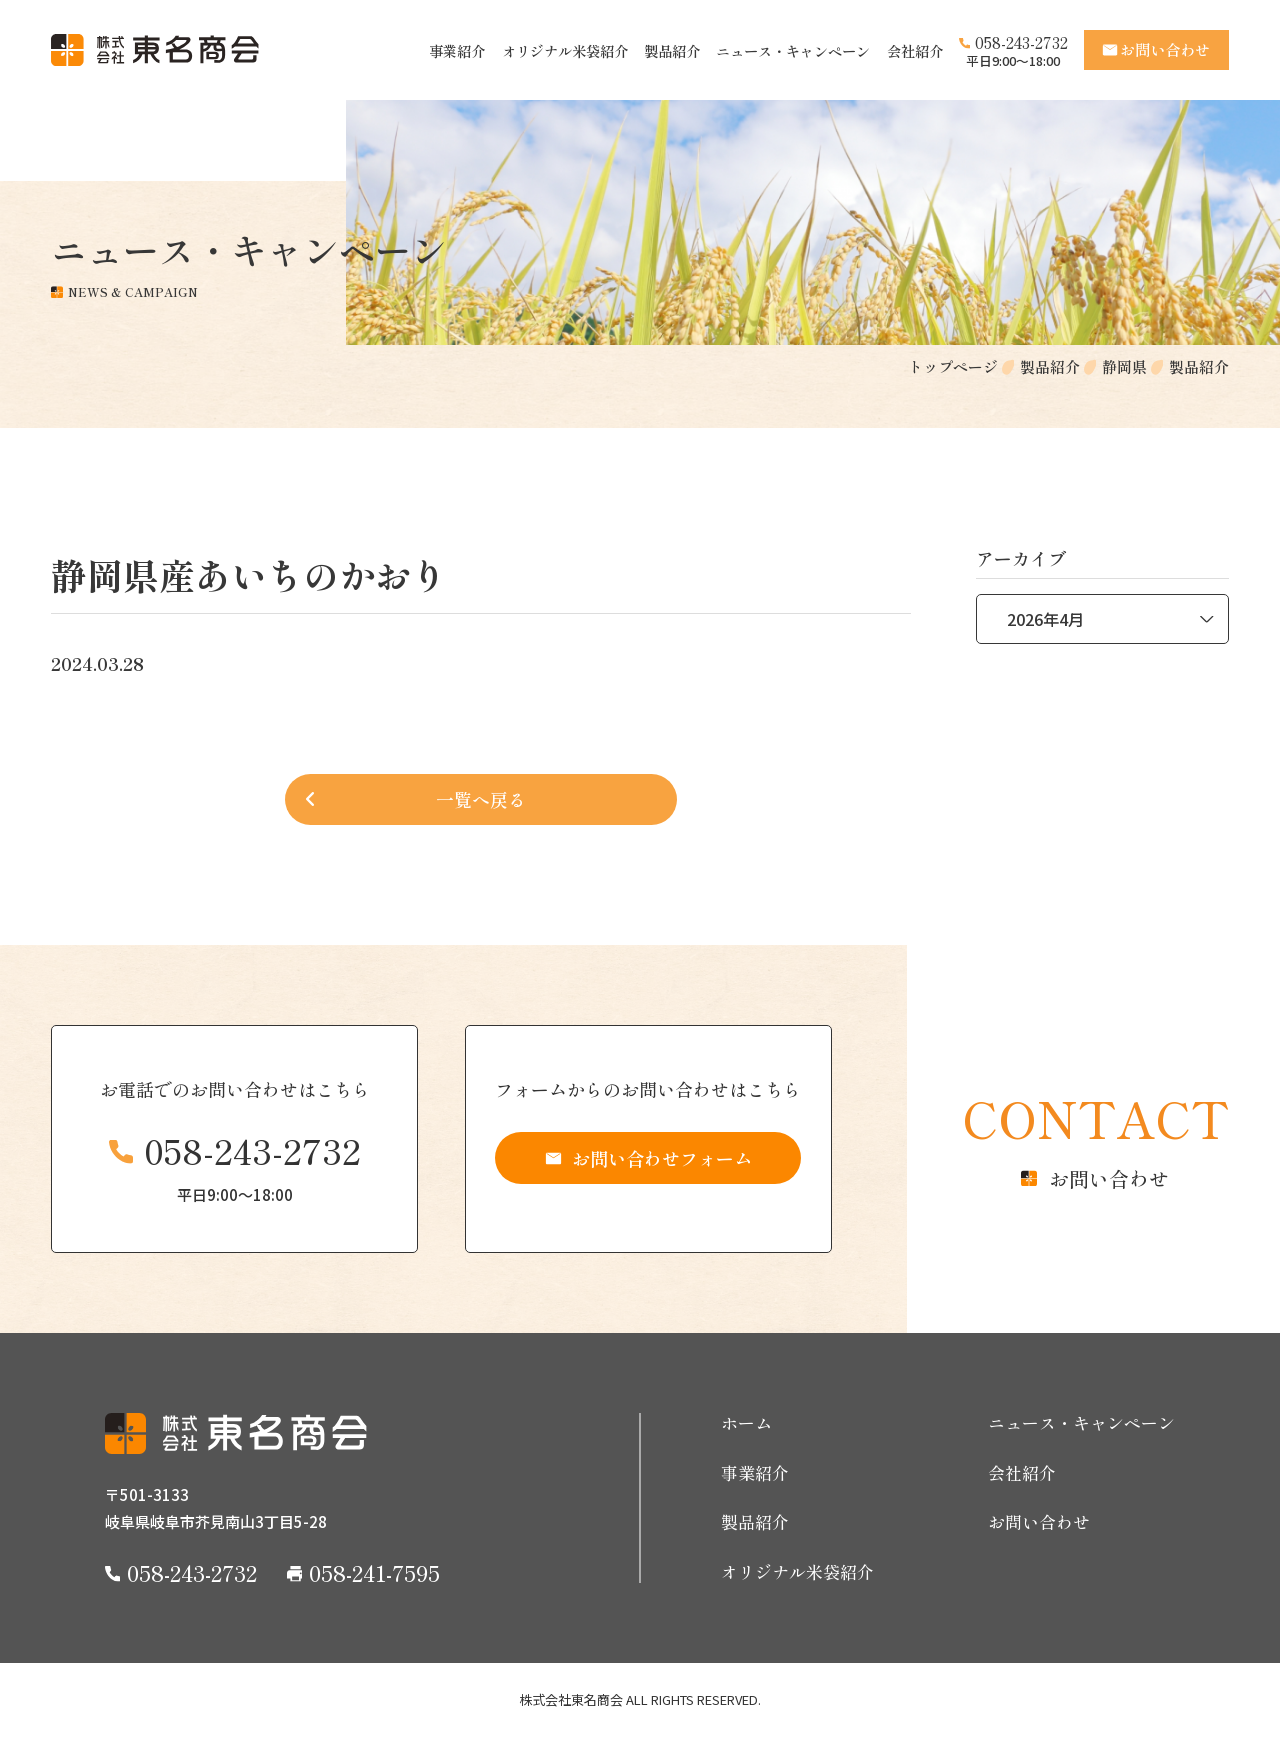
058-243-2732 (1021, 42)
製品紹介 (672, 51)
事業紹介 (457, 51)
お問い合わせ (1039, 1522)
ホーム (746, 1423)
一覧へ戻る (481, 799)
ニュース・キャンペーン (793, 51)
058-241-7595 (374, 1572)
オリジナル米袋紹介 (565, 51)
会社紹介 (915, 51)
